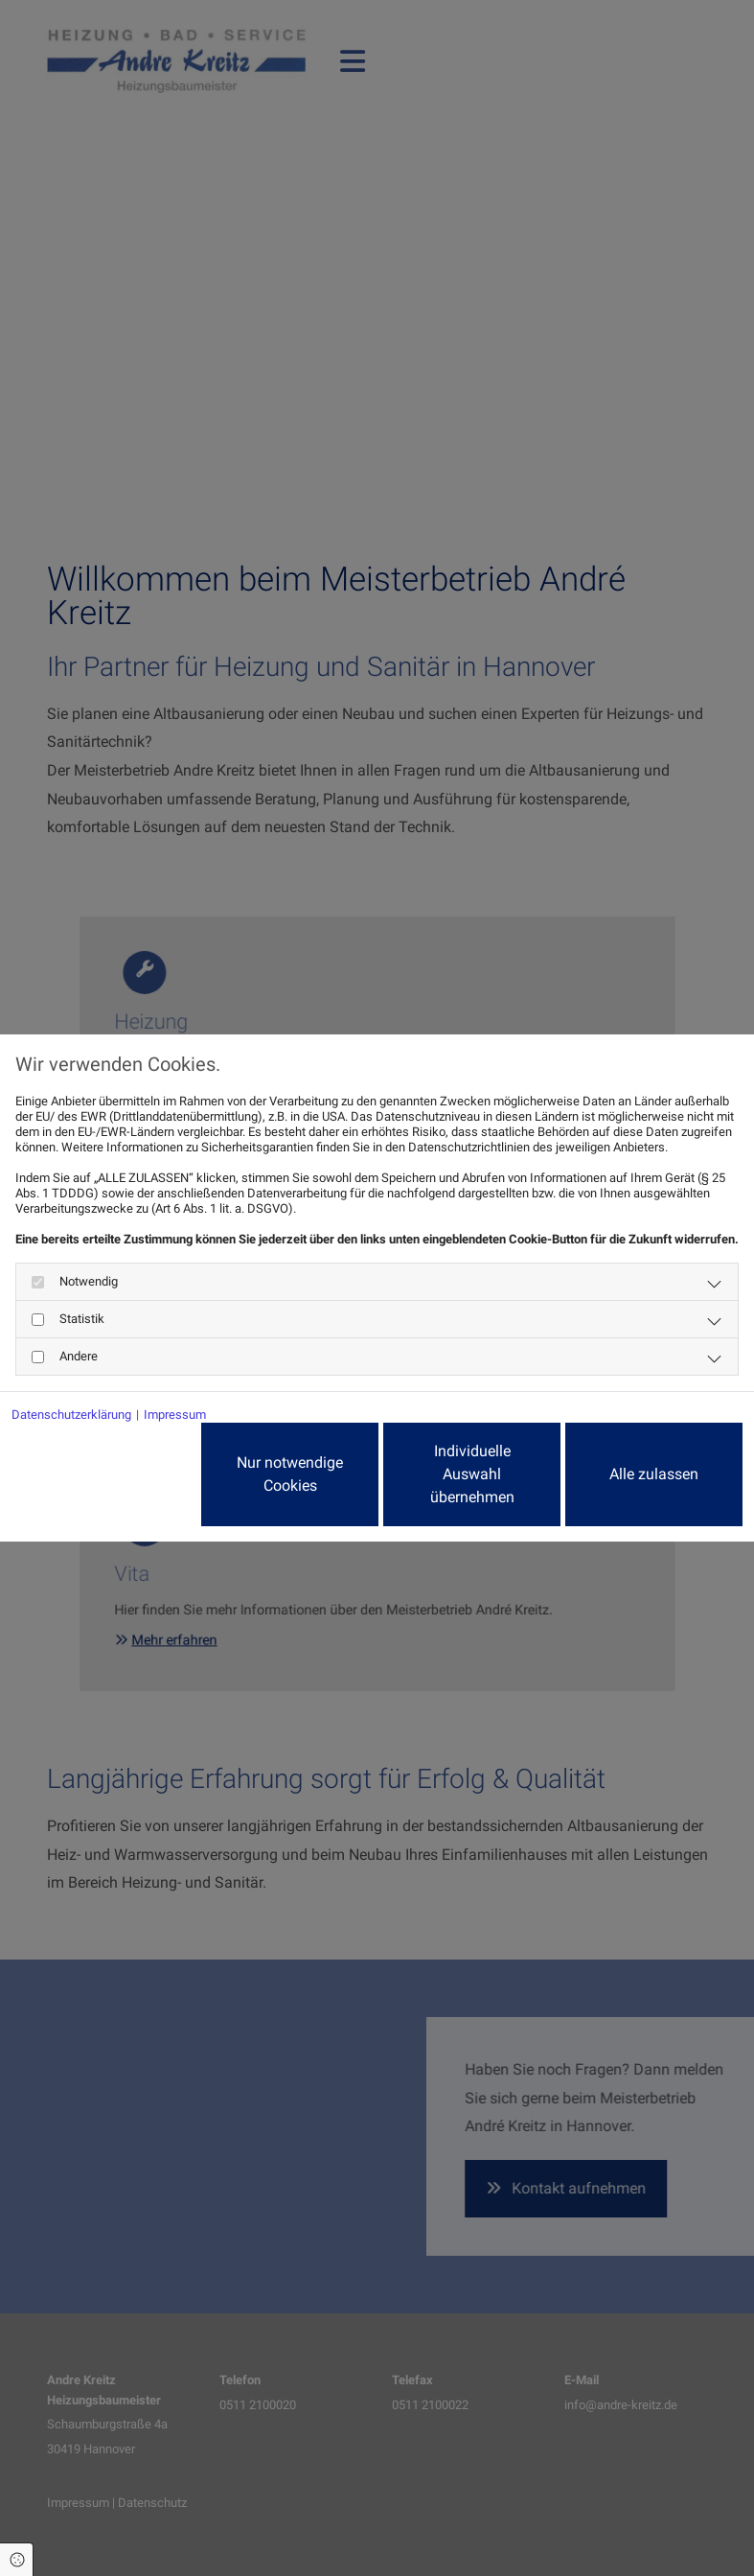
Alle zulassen (653, 1474)
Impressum (175, 1414)
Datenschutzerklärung (71, 1414)
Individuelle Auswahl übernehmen (472, 1474)
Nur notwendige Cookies (290, 1474)
